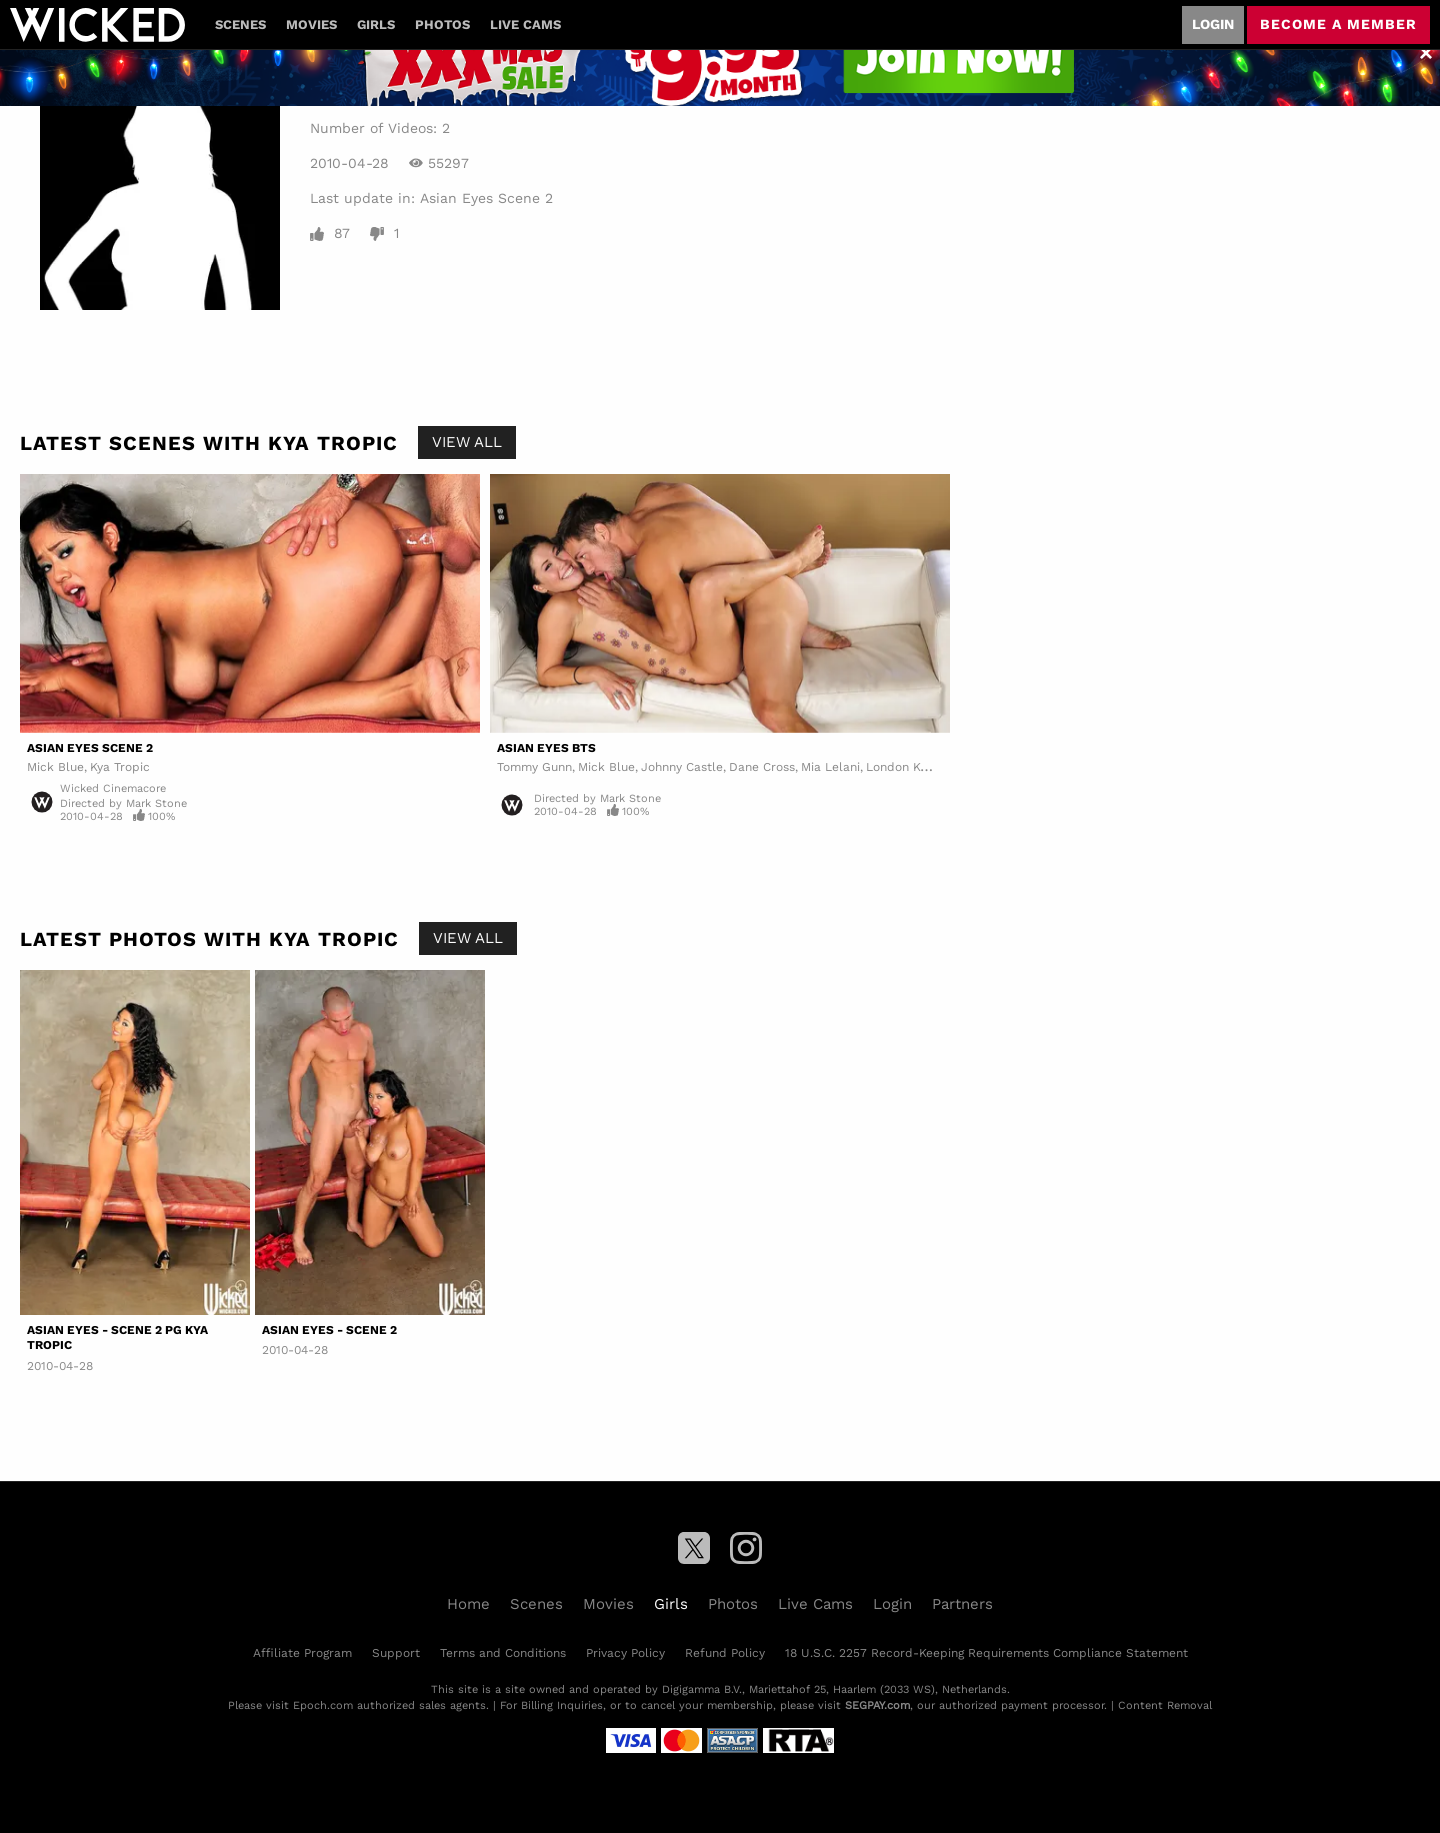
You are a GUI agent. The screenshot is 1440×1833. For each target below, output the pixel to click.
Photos (442, 24)
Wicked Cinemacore (113, 788)
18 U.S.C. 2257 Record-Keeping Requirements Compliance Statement (986, 1653)
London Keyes (906, 767)
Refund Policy (725, 1653)
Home (468, 1604)
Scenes (240, 24)
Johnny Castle (682, 767)
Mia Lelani (830, 767)
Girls (376, 24)
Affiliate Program (302, 1653)
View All (467, 442)
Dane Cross (762, 767)
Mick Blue (55, 767)
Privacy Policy (625, 1653)
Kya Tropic (120, 767)
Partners (962, 1604)
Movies (311, 24)
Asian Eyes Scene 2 (486, 198)
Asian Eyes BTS (546, 748)
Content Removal (1165, 1705)
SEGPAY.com (877, 1705)
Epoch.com (323, 1705)
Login (1213, 24)
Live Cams (525, 24)
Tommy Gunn (534, 767)
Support (396, 1653)
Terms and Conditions (503, 1653)
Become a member (1338, 24)
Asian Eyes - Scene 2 (329, 1330)
